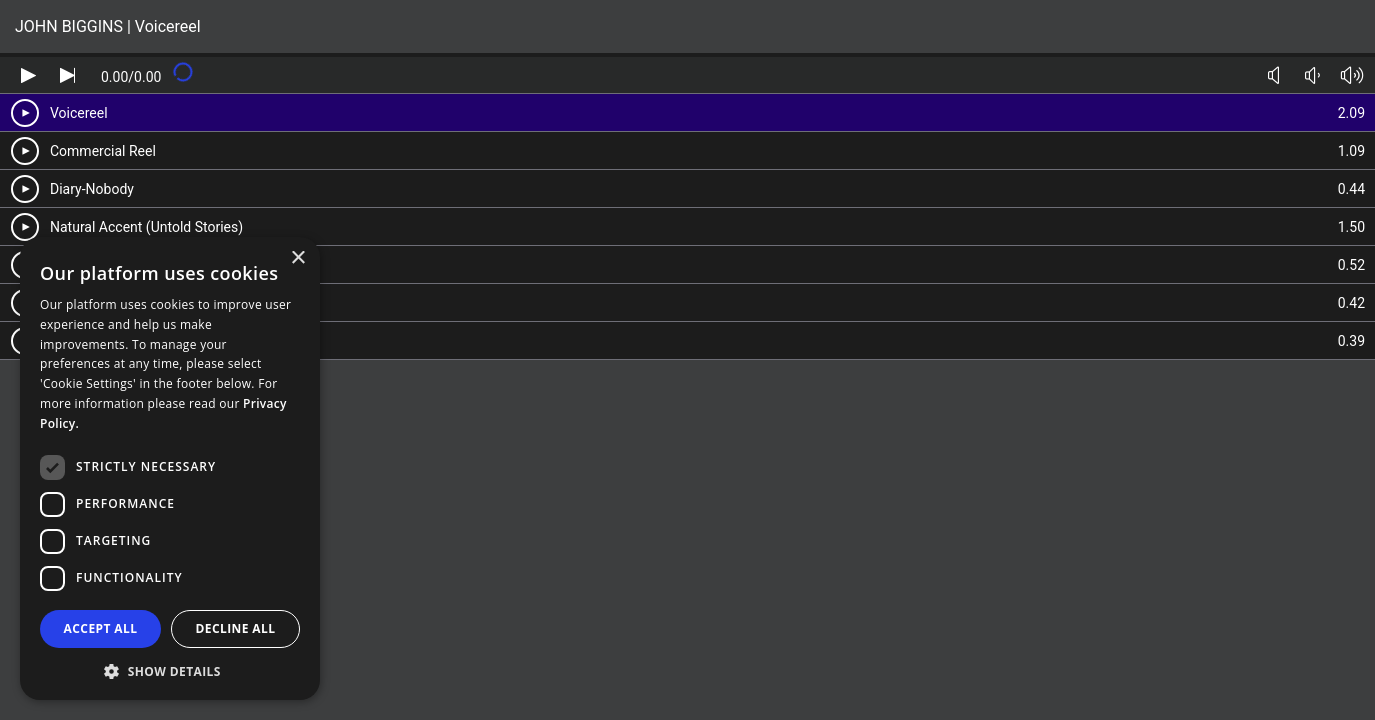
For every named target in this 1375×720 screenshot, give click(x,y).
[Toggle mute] (1273, 75)
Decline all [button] (236, 628)
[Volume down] (1312, 75)
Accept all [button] (101, 628)
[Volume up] (1351, 75)
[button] (170, 670)
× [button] (297, 258)
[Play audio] (28, 75)
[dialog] (170, 468)
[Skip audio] (67, 75)
